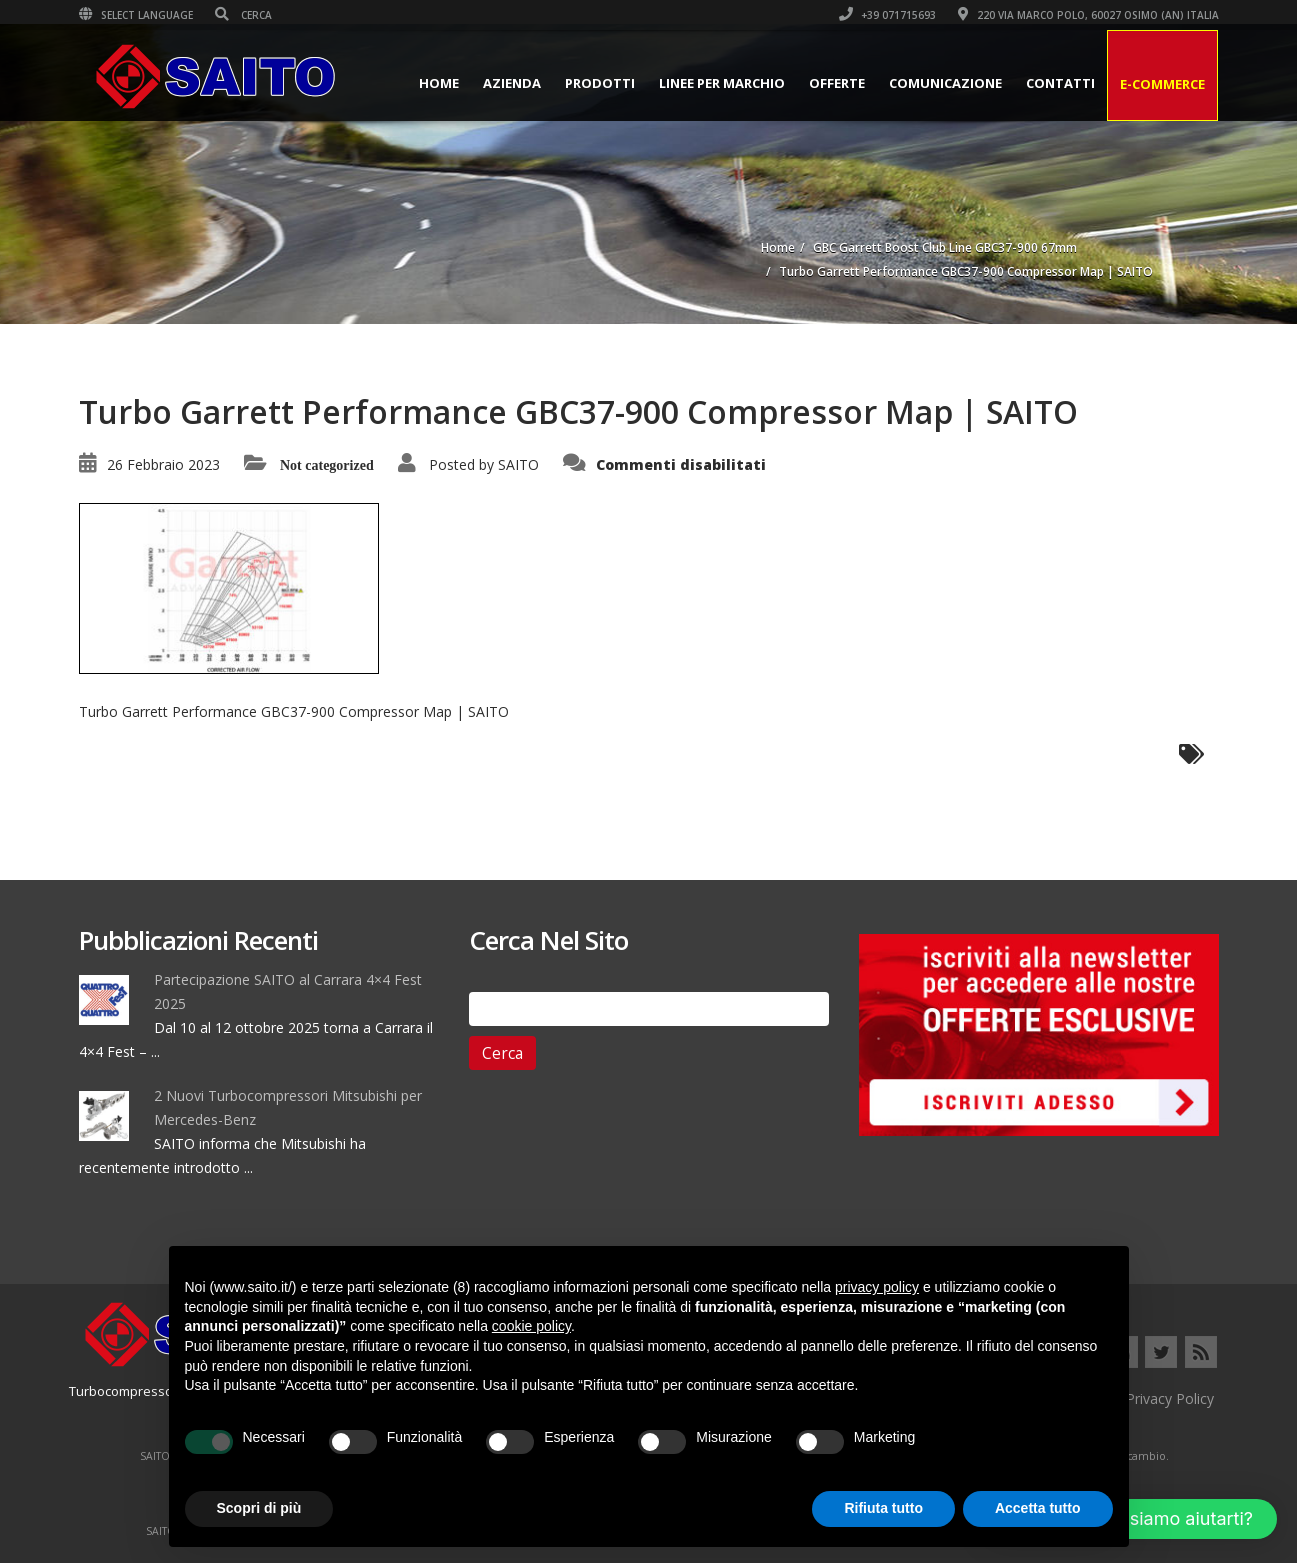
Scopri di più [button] (259, 1508)
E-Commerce (1162, 84)
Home (439, 83)
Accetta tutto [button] (1038, 1508)
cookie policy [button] (531, 1326)
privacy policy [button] (877, 1287)
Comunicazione (945, 83)
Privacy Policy (1170, 1398)
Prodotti (600, 83)
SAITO (518, 464)
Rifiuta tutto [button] (883, 1508)
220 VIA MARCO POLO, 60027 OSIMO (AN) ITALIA (1088, 15)
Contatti (1060, 83)
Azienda (512, 83)
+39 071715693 (887, 15)
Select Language (136, 15)
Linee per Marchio (722, 83)
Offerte (837, 83)
